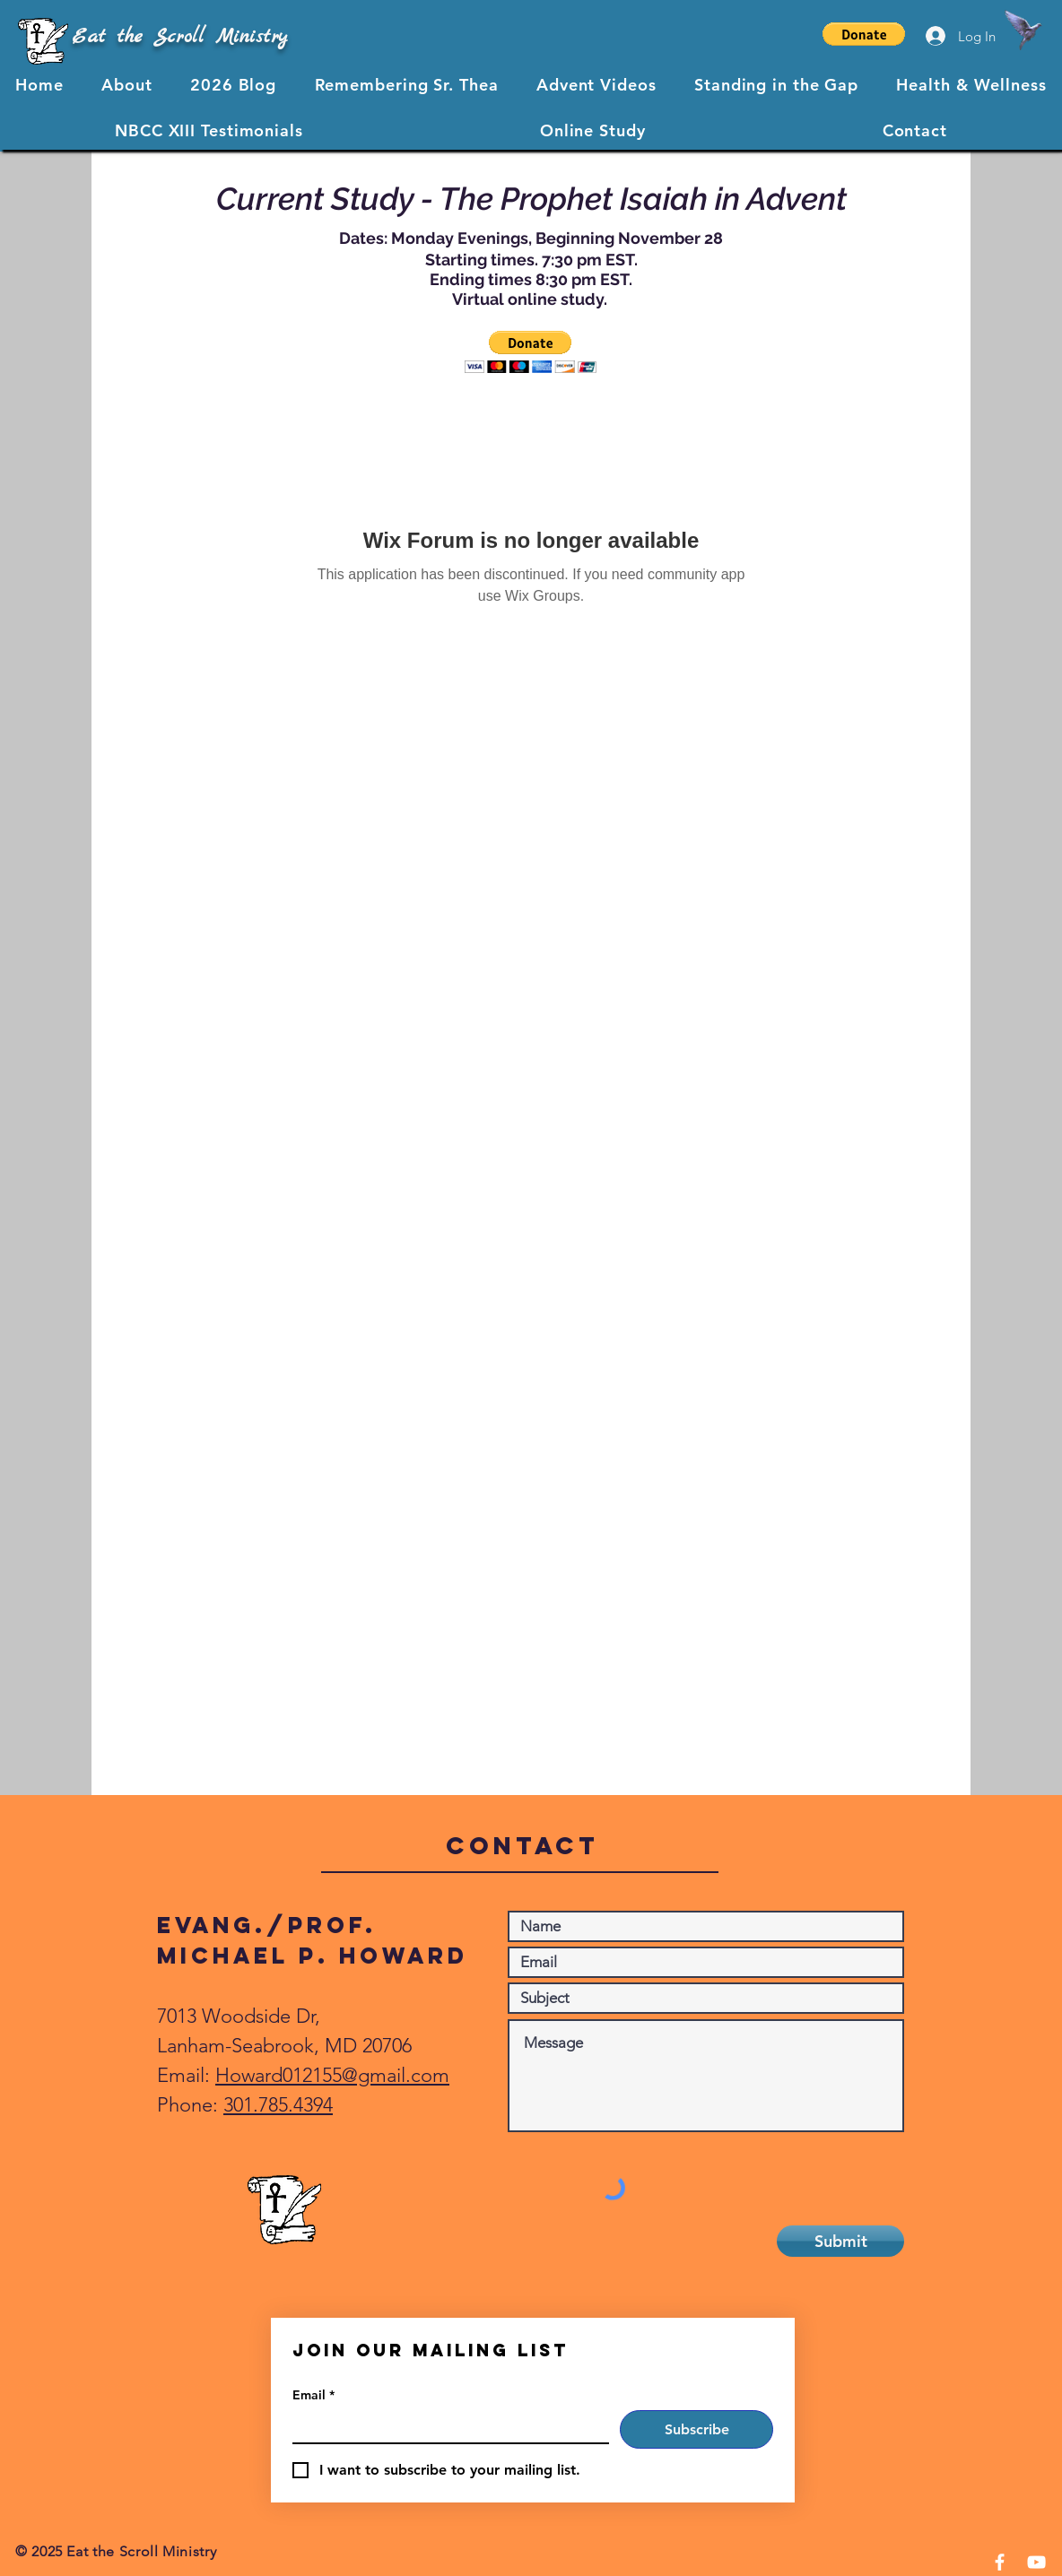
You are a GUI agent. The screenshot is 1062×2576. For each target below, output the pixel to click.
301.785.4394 (278, 2105)
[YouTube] (1036, 2562)
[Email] (445, 2426)
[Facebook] (999, 2562)
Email (313, 2395)
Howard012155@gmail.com (332, 2075)
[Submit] (840, 2241)
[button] (864, 34)
